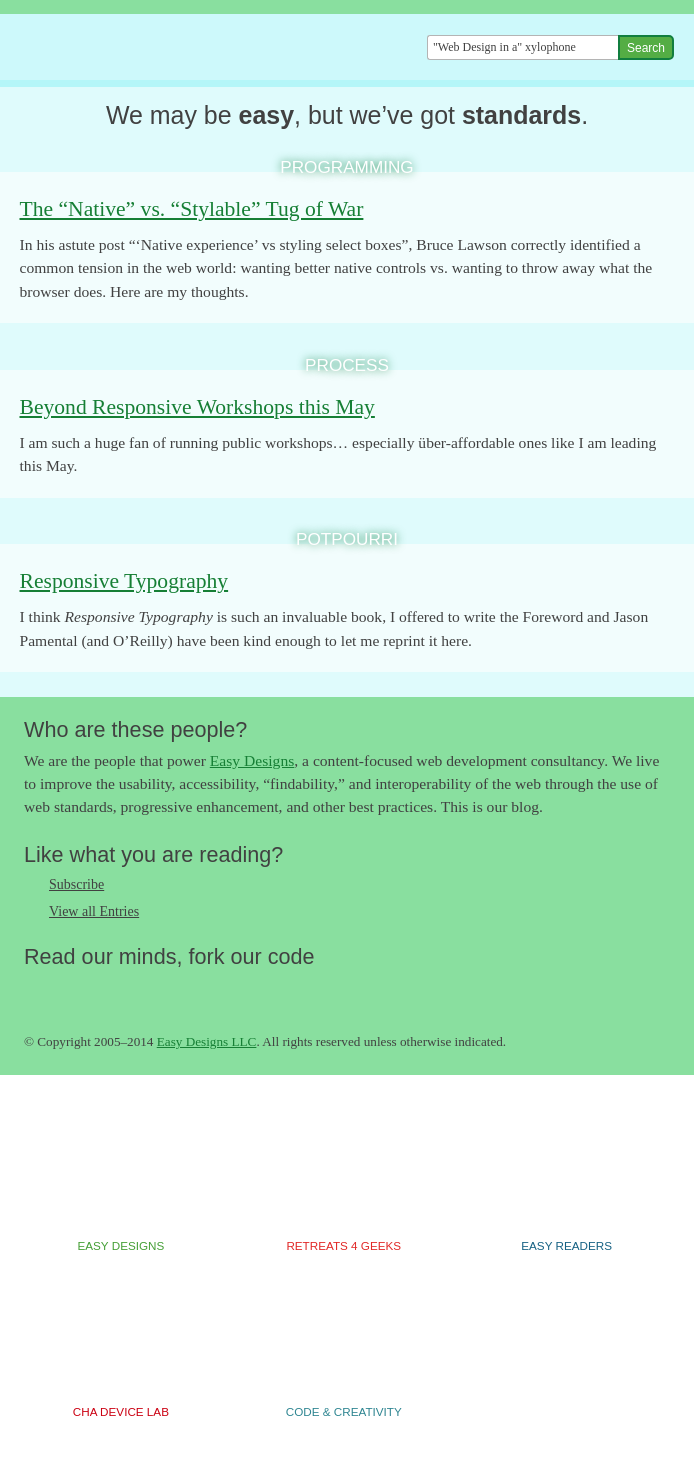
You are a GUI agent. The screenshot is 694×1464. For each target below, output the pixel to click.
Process (347, 365)
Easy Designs (252, 760)
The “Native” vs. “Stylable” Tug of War (192, 209)
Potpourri (347, 539)
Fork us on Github (159, 991)
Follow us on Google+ (119, 991)
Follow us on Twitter (39, 991)
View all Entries (94, 911)
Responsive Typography (124, 581)
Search (646, 48)
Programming (346, 167)
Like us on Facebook (79, 991)
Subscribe (76, 884)
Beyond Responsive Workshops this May (197, 407)
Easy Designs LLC (207, 1041)
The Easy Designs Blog (132, 47)
